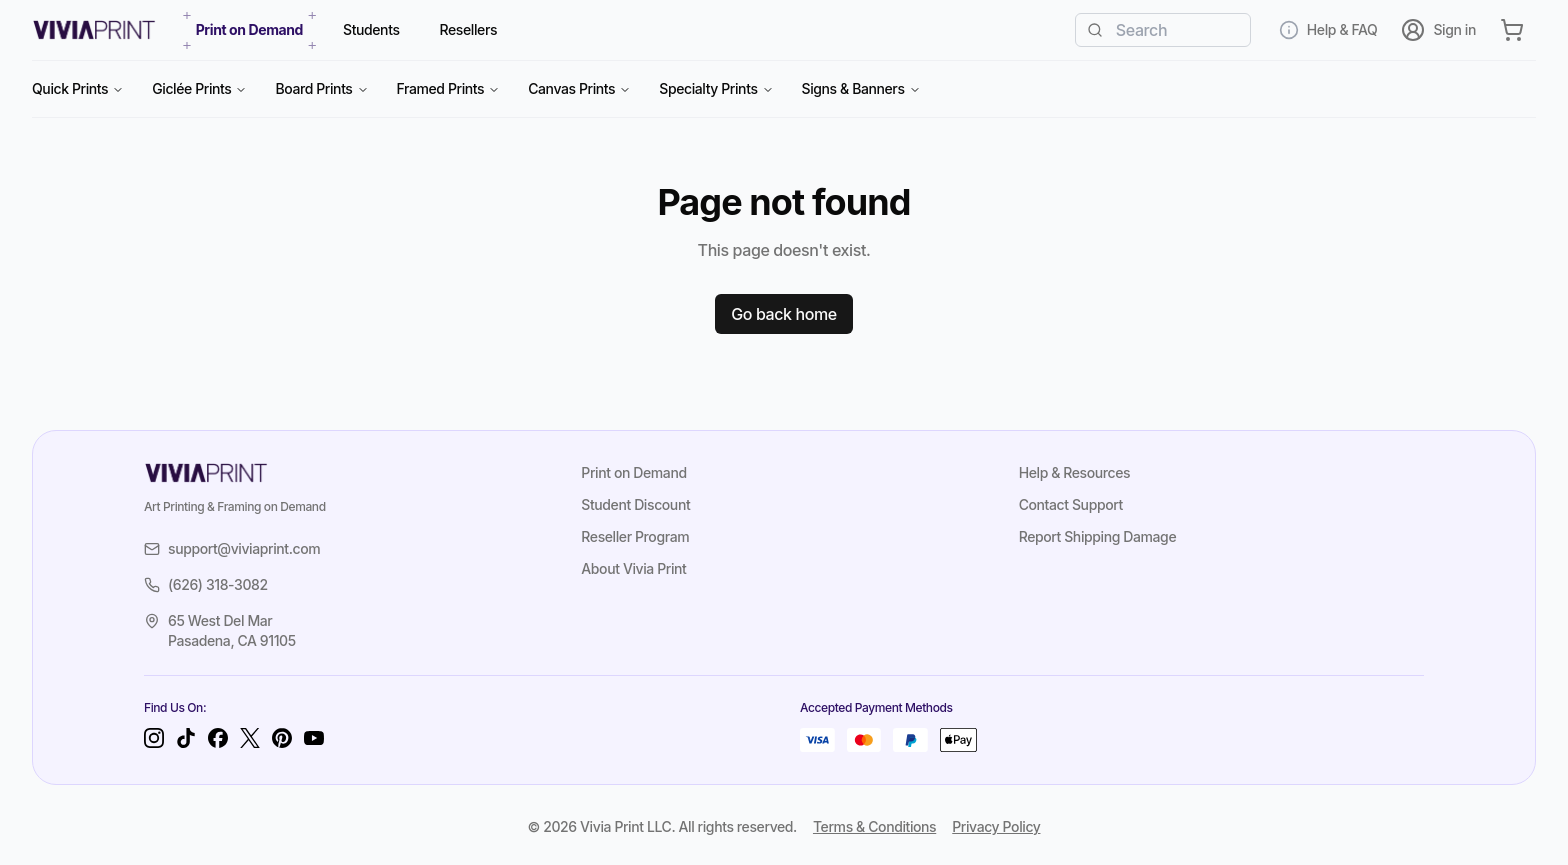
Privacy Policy (996, 826)
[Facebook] (218, 738)
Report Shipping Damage (1098, 536)
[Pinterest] (282, 738)
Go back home (784, 314)
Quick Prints (78, 88)
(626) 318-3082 (206, 584)
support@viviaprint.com (232, 548)
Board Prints (321, 88)
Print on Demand (633, 472)
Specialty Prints (716, 88)
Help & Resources (1075, 472)
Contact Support (1071, 504)
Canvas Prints (579, 88)
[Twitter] (250, 738)
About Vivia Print (633, 568)
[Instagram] (154, 738)
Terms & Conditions (874, 826)
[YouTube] (314, 738)
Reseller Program (635, 536)
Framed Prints (449, 88)
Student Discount (635, 504)
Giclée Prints (199, 88)
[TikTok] (186, 738)
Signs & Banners (861, 88)
